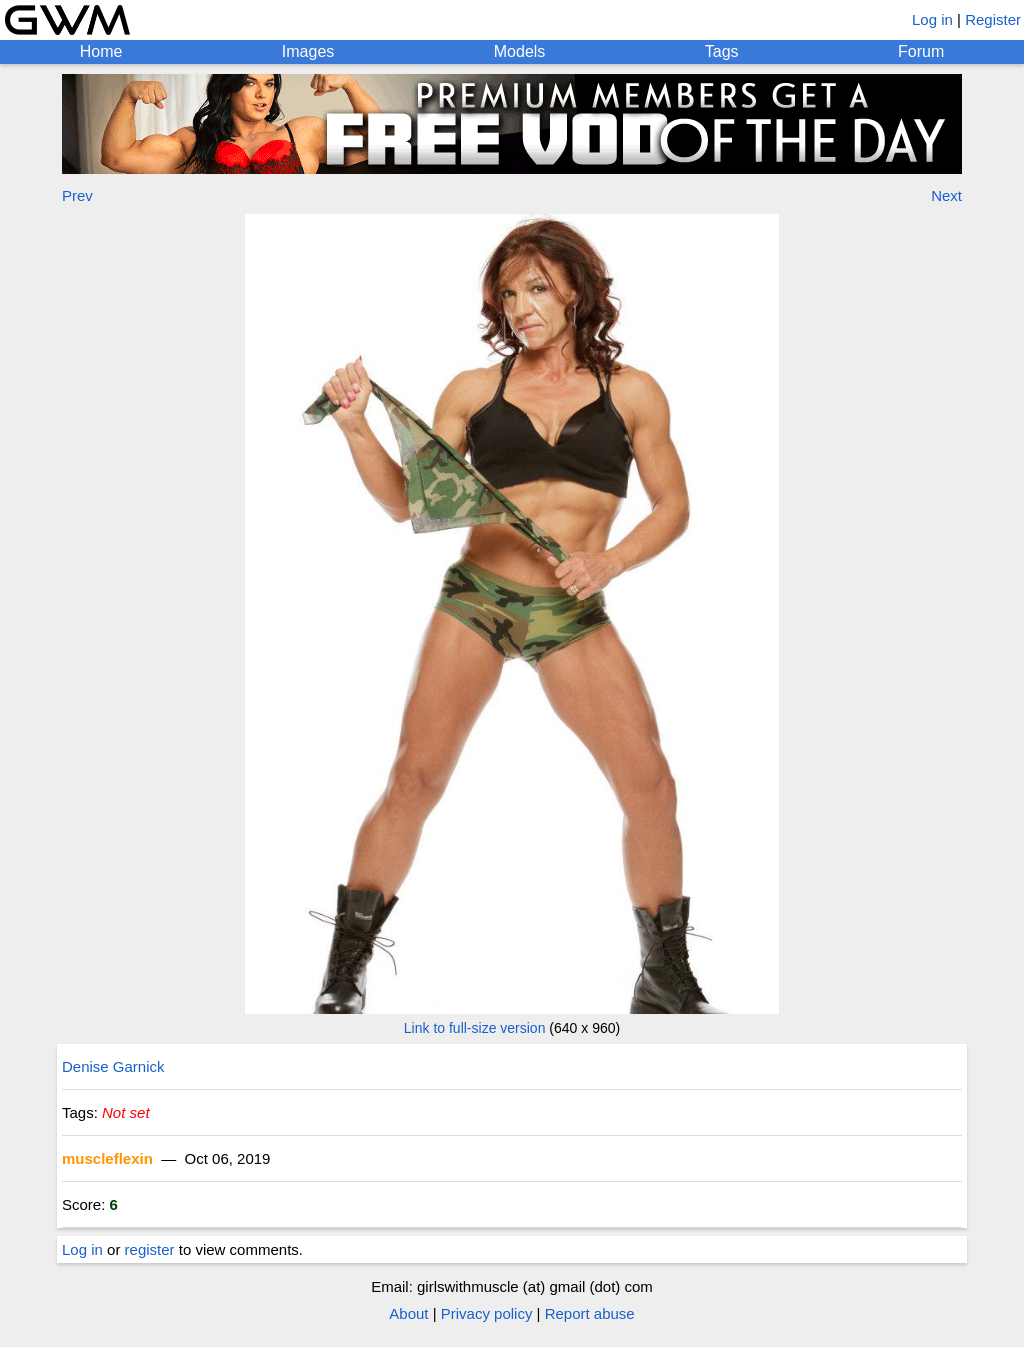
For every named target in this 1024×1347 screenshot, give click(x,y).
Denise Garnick (113, 1066)
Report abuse (590, 1313)
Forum (921, 51)
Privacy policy (487, 1313)
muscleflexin (107, 1158)
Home (101, 51)
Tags (722, 51)
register (150, 1249)
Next (946, 195)
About (408, 1313)
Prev (77, 195)
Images (308, 51)
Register (993, 19)
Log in (932, 19)
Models (520, 51)
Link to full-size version (475, 1028)
